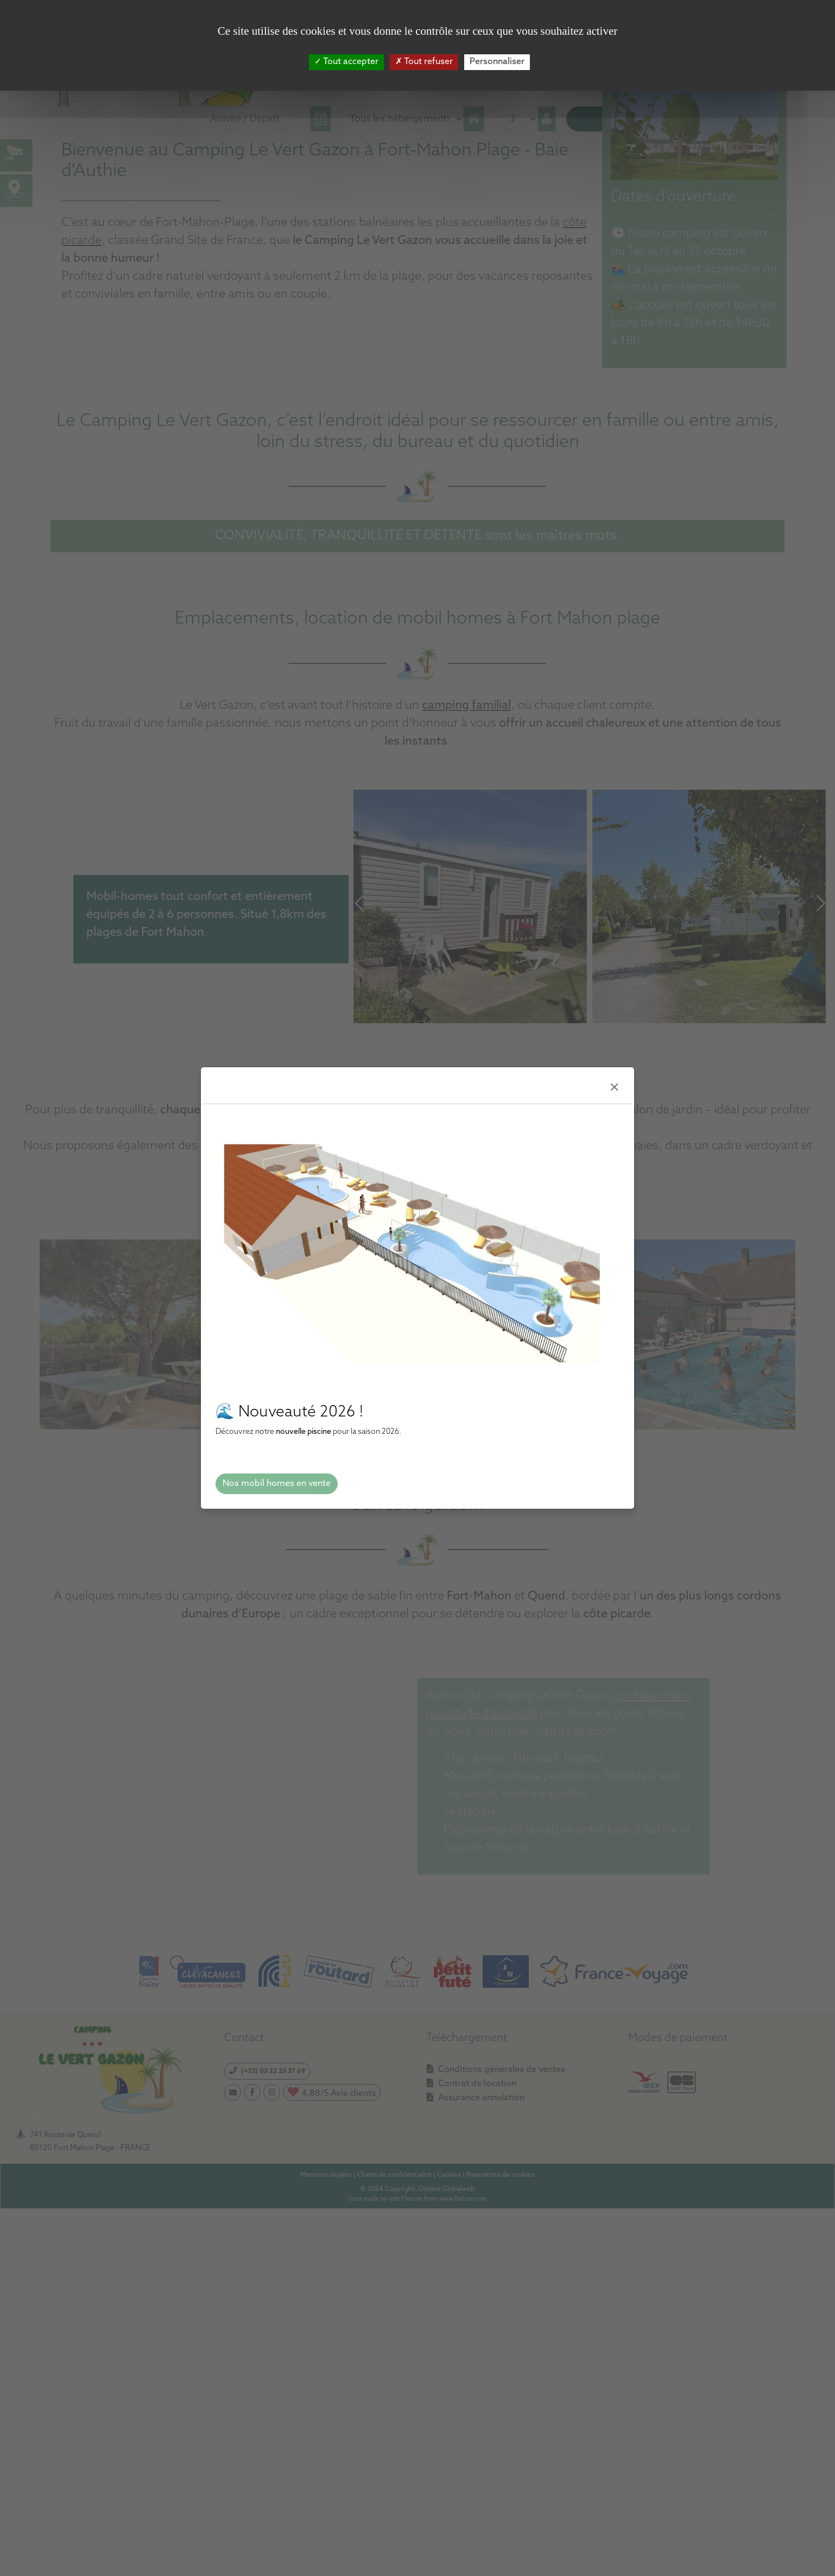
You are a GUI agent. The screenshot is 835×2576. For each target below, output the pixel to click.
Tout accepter (346, 62)
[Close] (614, 1088)
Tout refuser (424, 62)
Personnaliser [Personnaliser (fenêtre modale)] (497, 62)
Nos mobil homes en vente (277, 1483)
